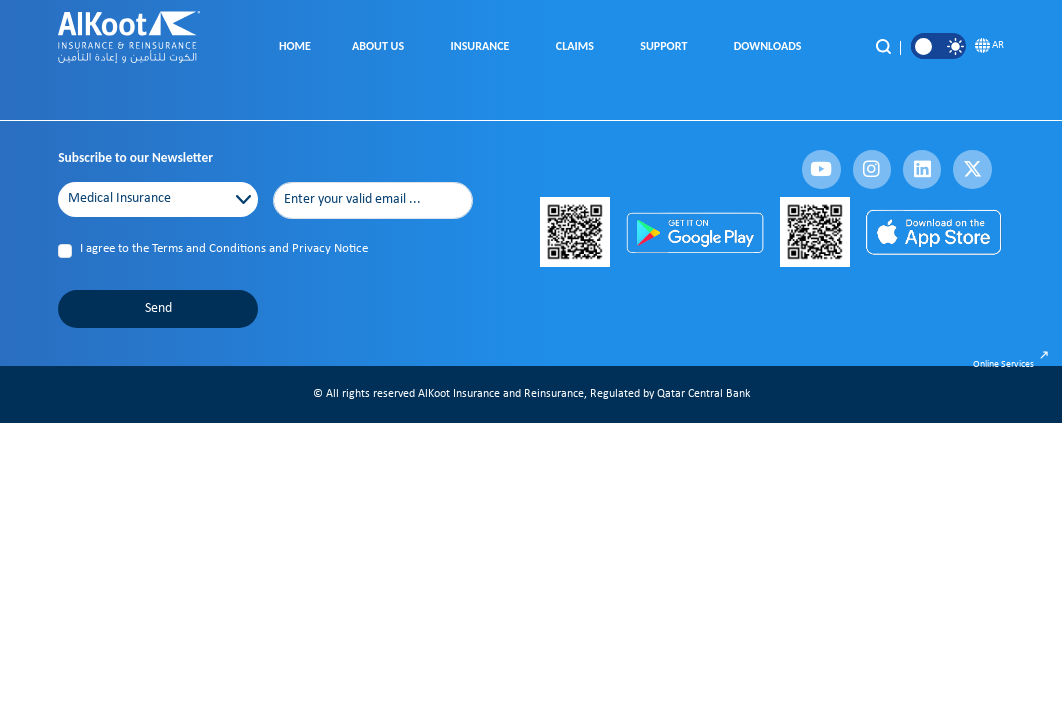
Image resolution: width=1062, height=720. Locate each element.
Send (158, 308)
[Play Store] (694, 232)
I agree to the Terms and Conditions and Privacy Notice (224, 248)
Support (666, 46)
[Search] (883, 46)
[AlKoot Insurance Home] (129, 47)
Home (295, 46)
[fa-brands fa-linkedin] (922, 169)
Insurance (483, 46)
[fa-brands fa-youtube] (821, 169)
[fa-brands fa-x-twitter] (972, 169)
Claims (577, 46)
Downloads (770, 46)
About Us (381, 46)
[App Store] (934, 232)
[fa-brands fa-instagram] (872, 169)
